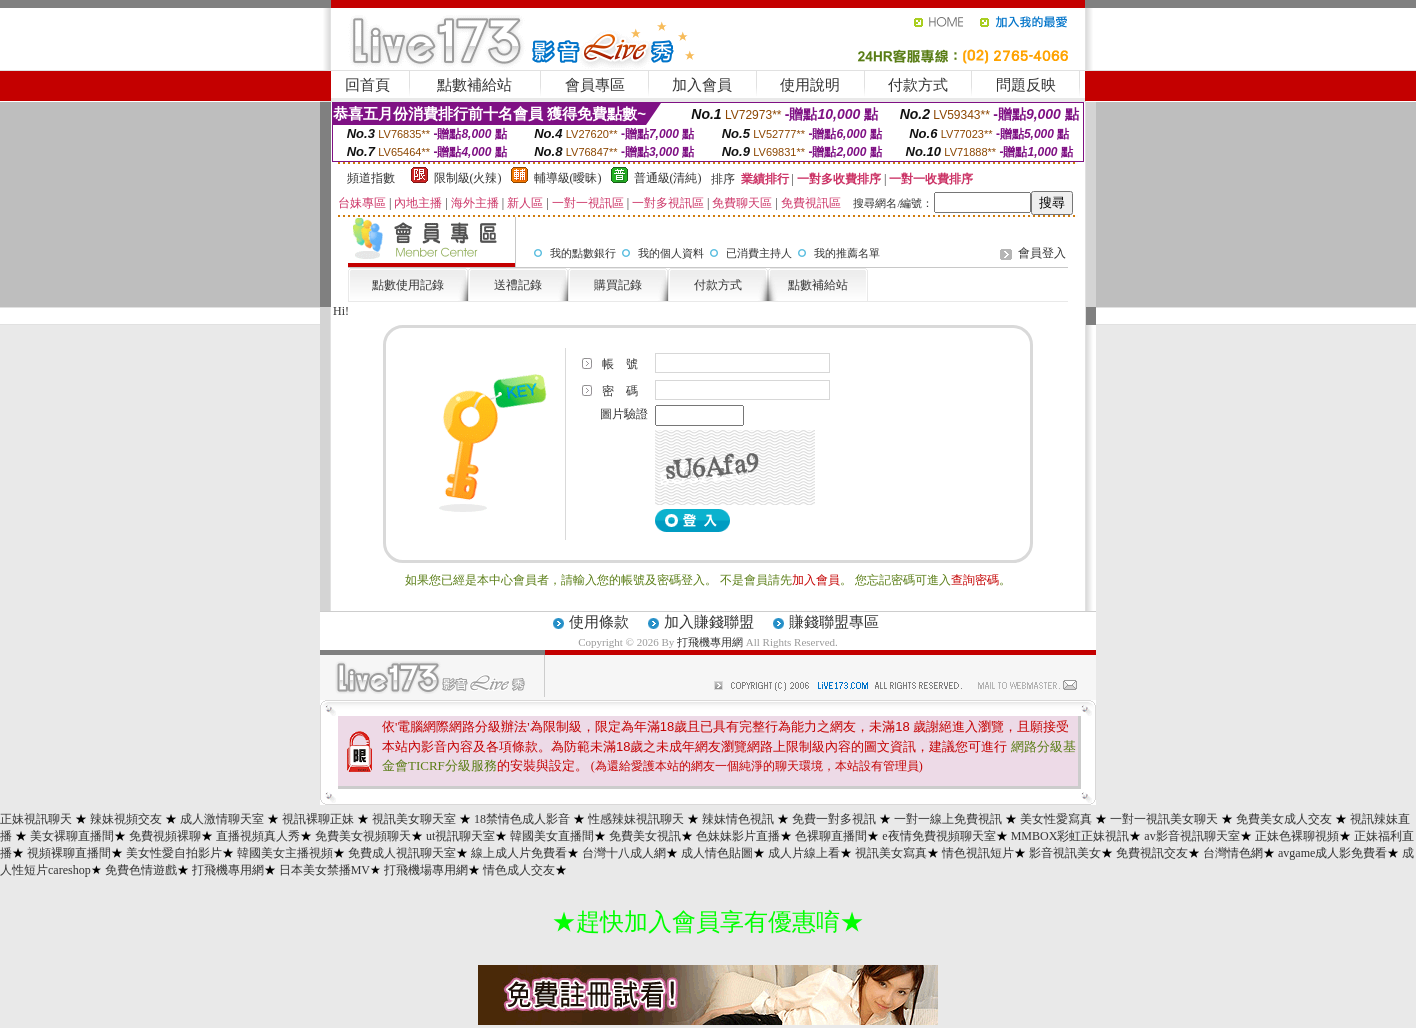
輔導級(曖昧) (568, 178)
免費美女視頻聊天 (363, 836)
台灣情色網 (1233, 853)
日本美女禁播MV (324, 870)
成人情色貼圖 (717, 853)
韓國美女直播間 (552, 836)
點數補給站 (474, 85)
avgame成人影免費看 (1332, 853)
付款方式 (918, 85)
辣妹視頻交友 (126, 819)
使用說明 (810, 85)
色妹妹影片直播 (738, 836)
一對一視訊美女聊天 (1164, 819)
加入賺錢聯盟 (709, 622)
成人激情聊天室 (222, 819)
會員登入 (1042, 253)
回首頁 (367, 85)
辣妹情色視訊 (738, 819)
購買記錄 (618, 285)
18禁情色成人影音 (522, 819)
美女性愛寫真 (1056, 819)
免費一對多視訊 (834, 819)
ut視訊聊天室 (460, 836)
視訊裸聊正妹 (318, 819)
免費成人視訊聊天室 (402, 853)
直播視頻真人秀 (258, 836)
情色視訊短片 (978, 853)
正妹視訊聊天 (36, 819)
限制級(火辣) (468, 178)
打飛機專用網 (710, 642)
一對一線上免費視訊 (948, 819)
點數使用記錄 (408, 285)
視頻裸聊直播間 (69, 853)
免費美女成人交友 (1284, 819)
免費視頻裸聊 (165, 836)
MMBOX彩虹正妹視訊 (1070, 836)
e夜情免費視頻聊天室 (938, 836)
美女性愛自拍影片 (174, 853)
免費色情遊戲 (141, 870)
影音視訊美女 (1065, 853)
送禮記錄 (518, 285)
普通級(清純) (668, 178)
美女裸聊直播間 (72, 836)
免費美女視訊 (645, 836)
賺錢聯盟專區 (834, 622)
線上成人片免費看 (519, 853)
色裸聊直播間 (831, 836)
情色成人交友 (519, 870)
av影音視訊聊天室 (1191, 836)
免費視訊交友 (1152, 853)
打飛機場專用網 (426, 870)
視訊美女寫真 (891, 853)
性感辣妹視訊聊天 (636, 819)
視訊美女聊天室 (414, 819)
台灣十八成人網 (624, 853)
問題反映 (1026, 85)
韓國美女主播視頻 (285, 853)
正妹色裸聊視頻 (1297, 836)
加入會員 (702, 85)
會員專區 (595, 85)
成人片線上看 (804, 853)
